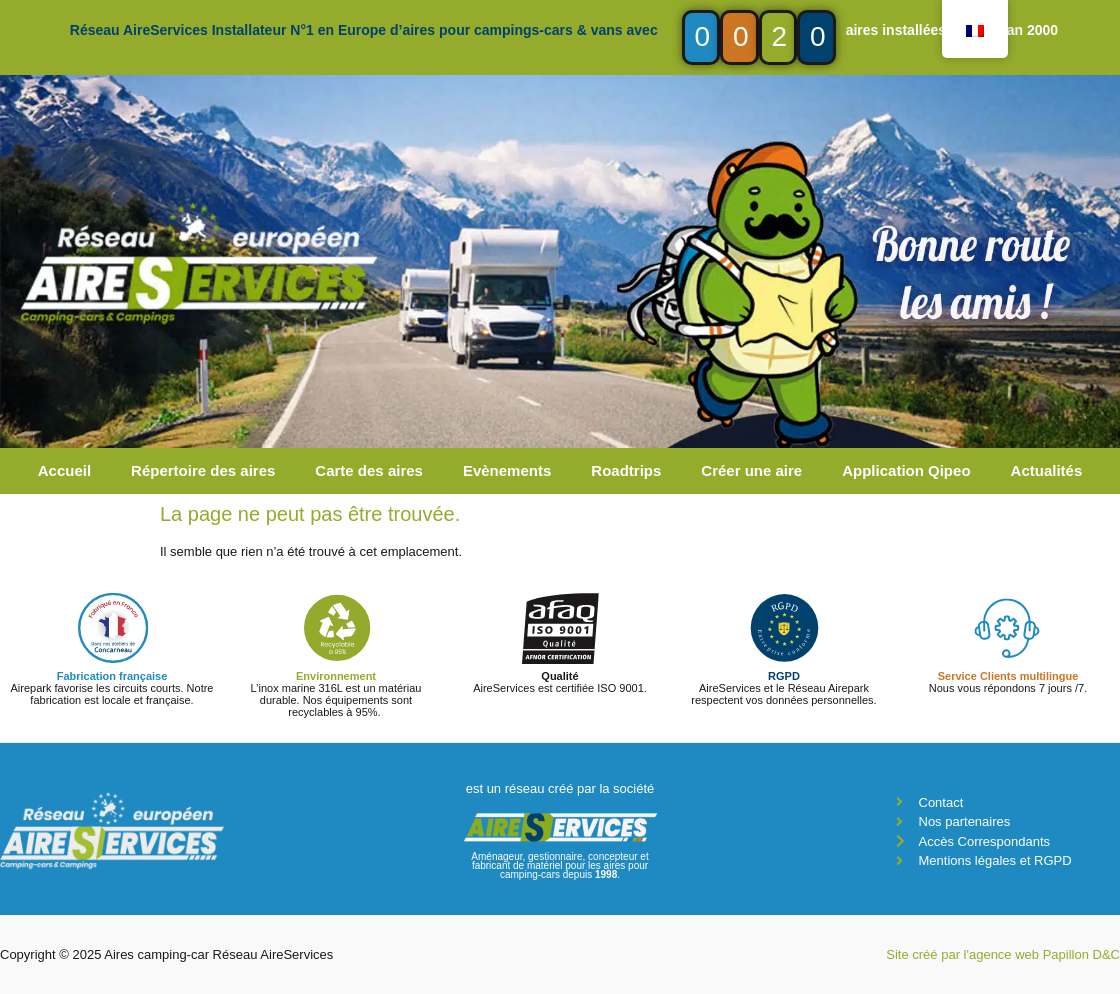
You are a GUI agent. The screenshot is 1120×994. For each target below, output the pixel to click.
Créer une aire (751, 470)
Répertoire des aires (203, 470)
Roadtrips (626, 470)
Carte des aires (369, 470)
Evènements (507, 470)
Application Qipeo (906, 470)
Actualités (1047, 470)
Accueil (64, 470)
